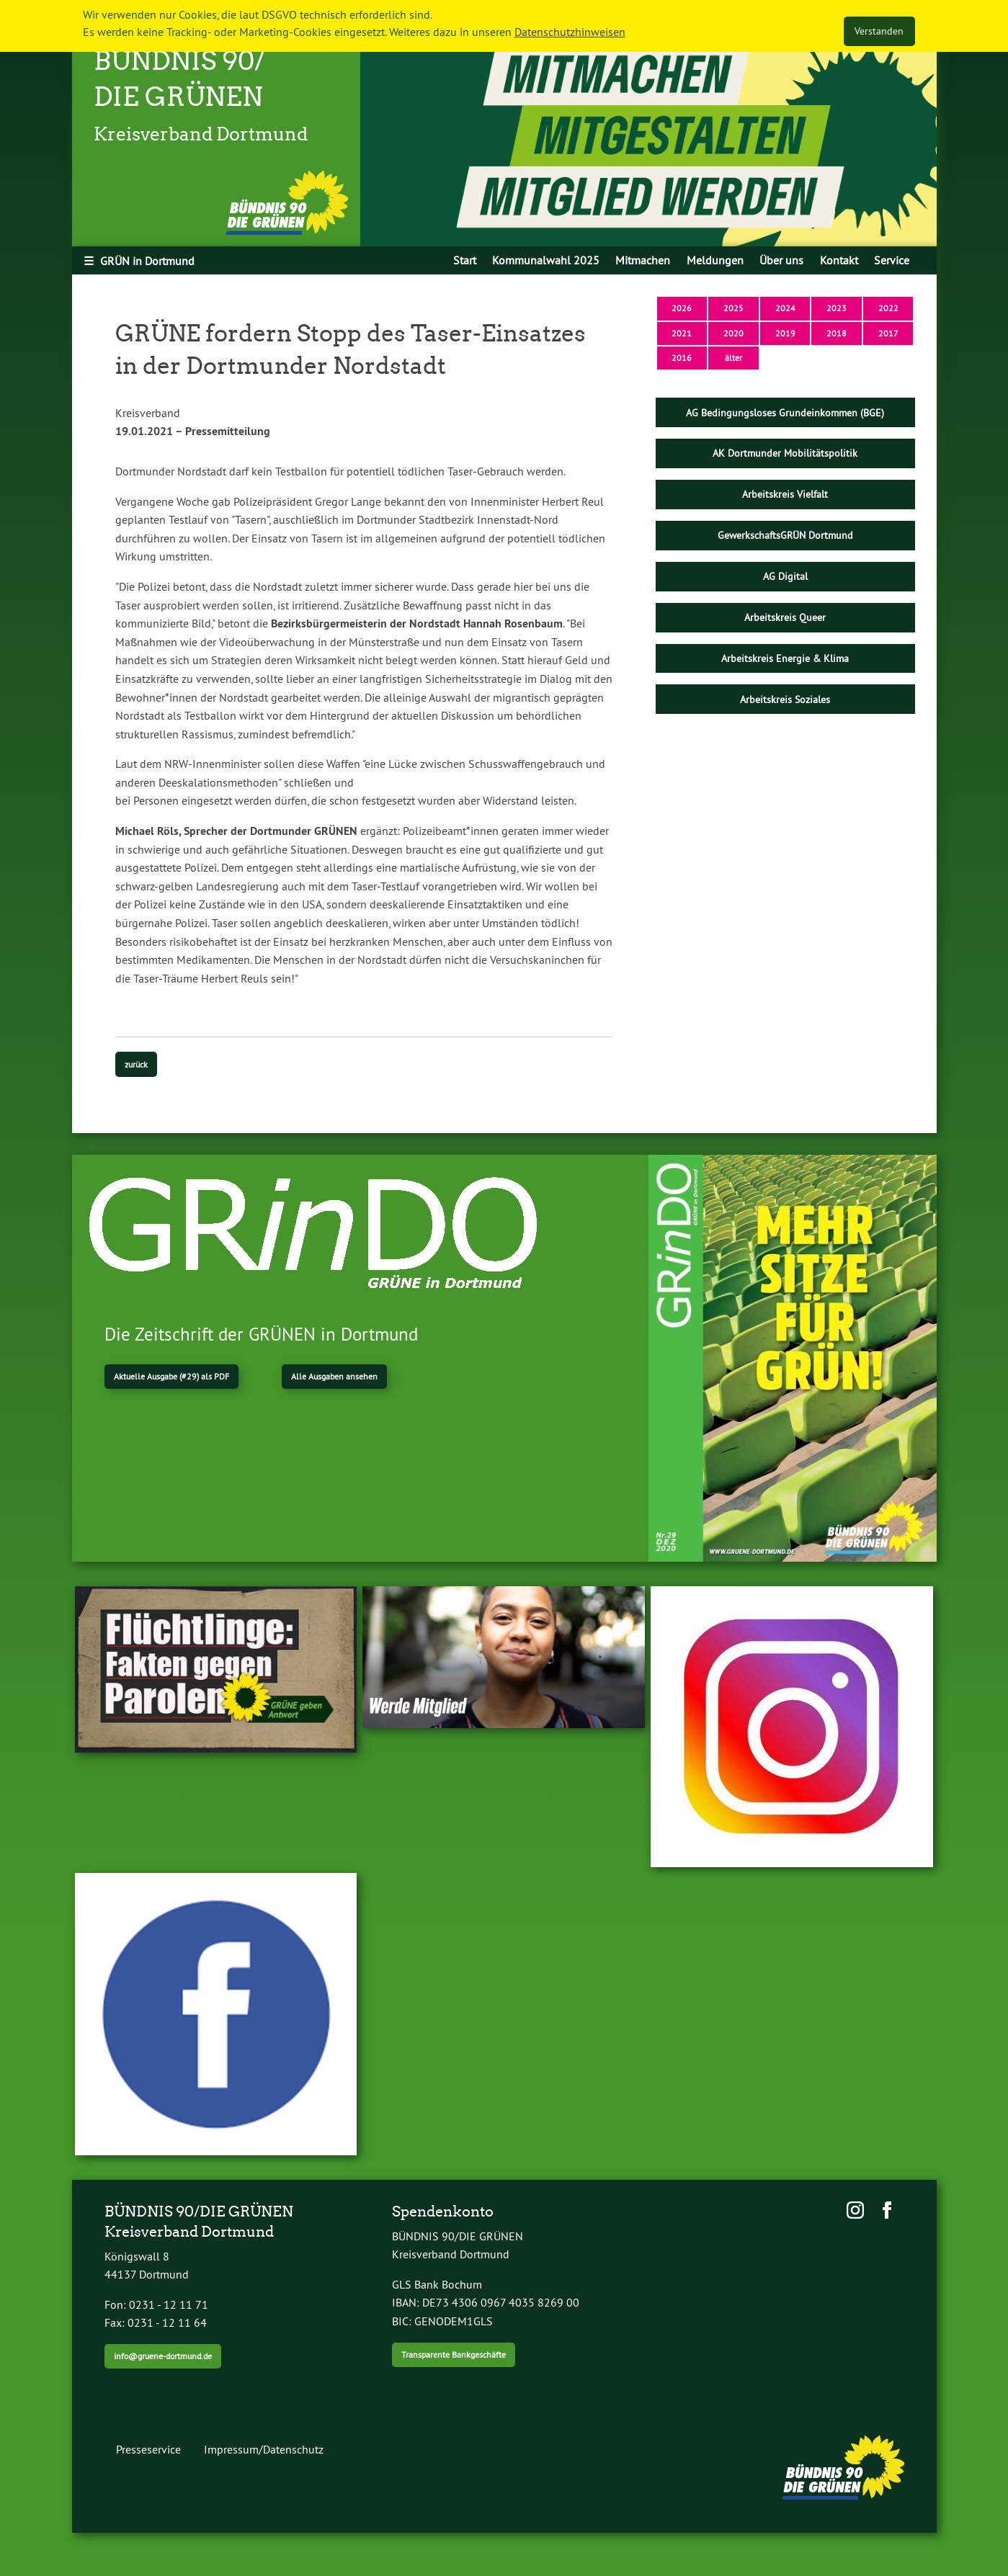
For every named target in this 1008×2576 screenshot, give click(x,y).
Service (891, 260)
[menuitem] (464, 260)
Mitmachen (642, 260)
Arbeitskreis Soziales (785, 699)
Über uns (781, 260)
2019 (785, 333)
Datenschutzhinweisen (569, 31)
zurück (136, 1064)
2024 (785, 308)
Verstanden (879, 30)
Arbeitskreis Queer (785, 617)
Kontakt (839, 260)
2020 (733, 333)
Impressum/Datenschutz (264, 2449)
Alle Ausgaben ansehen (334, 1376)
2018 (836, 333)
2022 (888, 308)
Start (464, 260)
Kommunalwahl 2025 (545, 260)
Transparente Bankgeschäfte (453, 2354)
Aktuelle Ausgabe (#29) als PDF (171, 1376)
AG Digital (785, 576)
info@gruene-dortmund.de (163, 2356)
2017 (888, 333)
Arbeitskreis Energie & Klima (785, 658)
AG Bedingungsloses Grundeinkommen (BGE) (785, 412)
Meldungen (715, 260)
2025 (733, 308)
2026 (682, 308)
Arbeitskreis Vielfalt (785, 494)
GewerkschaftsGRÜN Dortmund (785, 535)
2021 (682, 333)
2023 (836, 308)
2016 (682, 357)
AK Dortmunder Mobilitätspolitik (785, 453)
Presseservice (148, 2449)
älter (733, 357)
